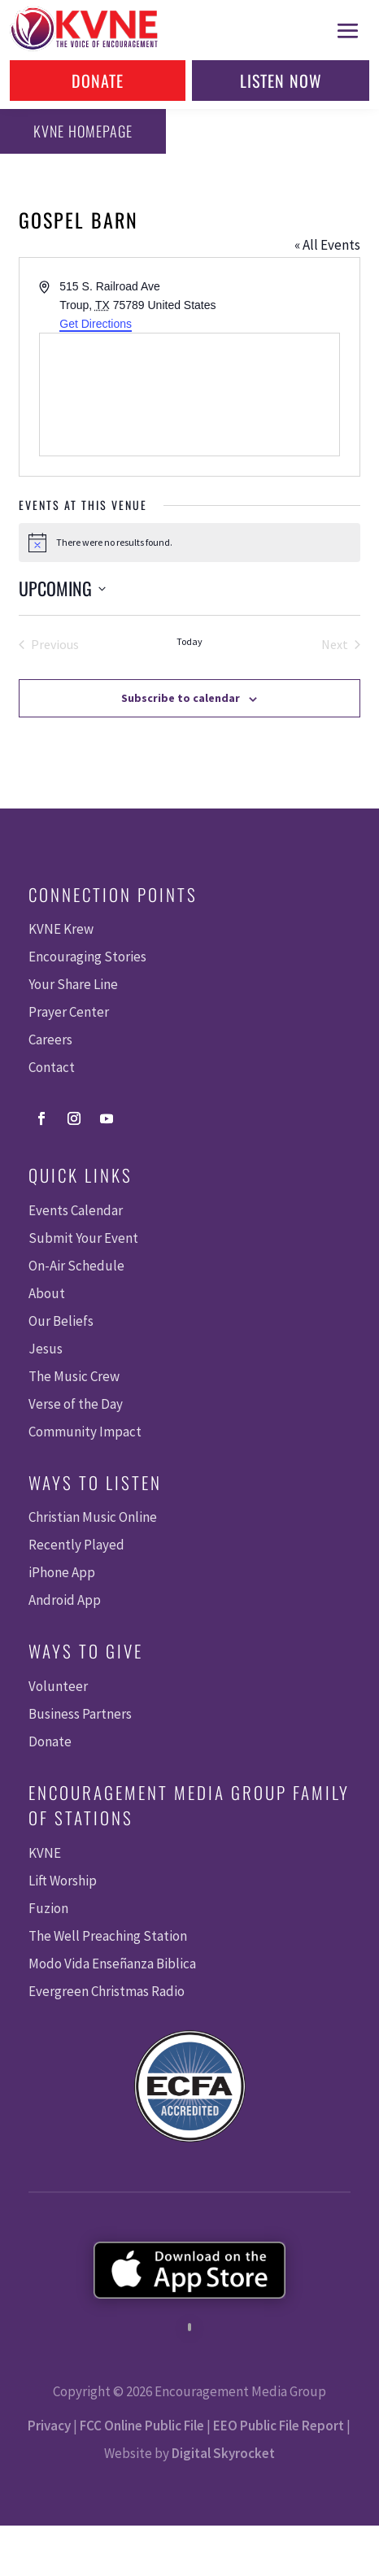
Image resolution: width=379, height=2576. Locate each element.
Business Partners (80, 1714)
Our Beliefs (61, 1321)
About (46, 1293)
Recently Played (76, 1545)
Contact (51, 1067)
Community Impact (85, 1432)
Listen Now (281, 80)
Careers (50, 1039)
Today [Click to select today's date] (189, 641)
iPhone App (61, 1572)
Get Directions (95, 323)
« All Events (327, 245)
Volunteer (58, 1686)
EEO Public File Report (278, 2425)
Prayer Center (68, 1012)
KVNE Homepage (83, 131)
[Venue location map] (189, 394)
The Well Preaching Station (107, 1936)
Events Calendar (75, 1210)
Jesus (45, 1349)
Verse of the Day (75, 1404)
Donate (98, 80)
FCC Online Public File (142, 2425)
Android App (64, 1600)
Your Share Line (73, 984)
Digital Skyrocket (223, 2453)
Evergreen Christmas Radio (106, 1991)
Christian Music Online (92, 1517)
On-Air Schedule (76, 1266)
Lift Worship (62, 1881)
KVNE (44, 1853)
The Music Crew (74, 1376)
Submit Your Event (83, 1238)
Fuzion (48, 1908)
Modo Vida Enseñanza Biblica (112, 1963)
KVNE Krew (61, 929)
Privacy (49, 2425)
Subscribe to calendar (180, 698)
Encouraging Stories (87, 956)
